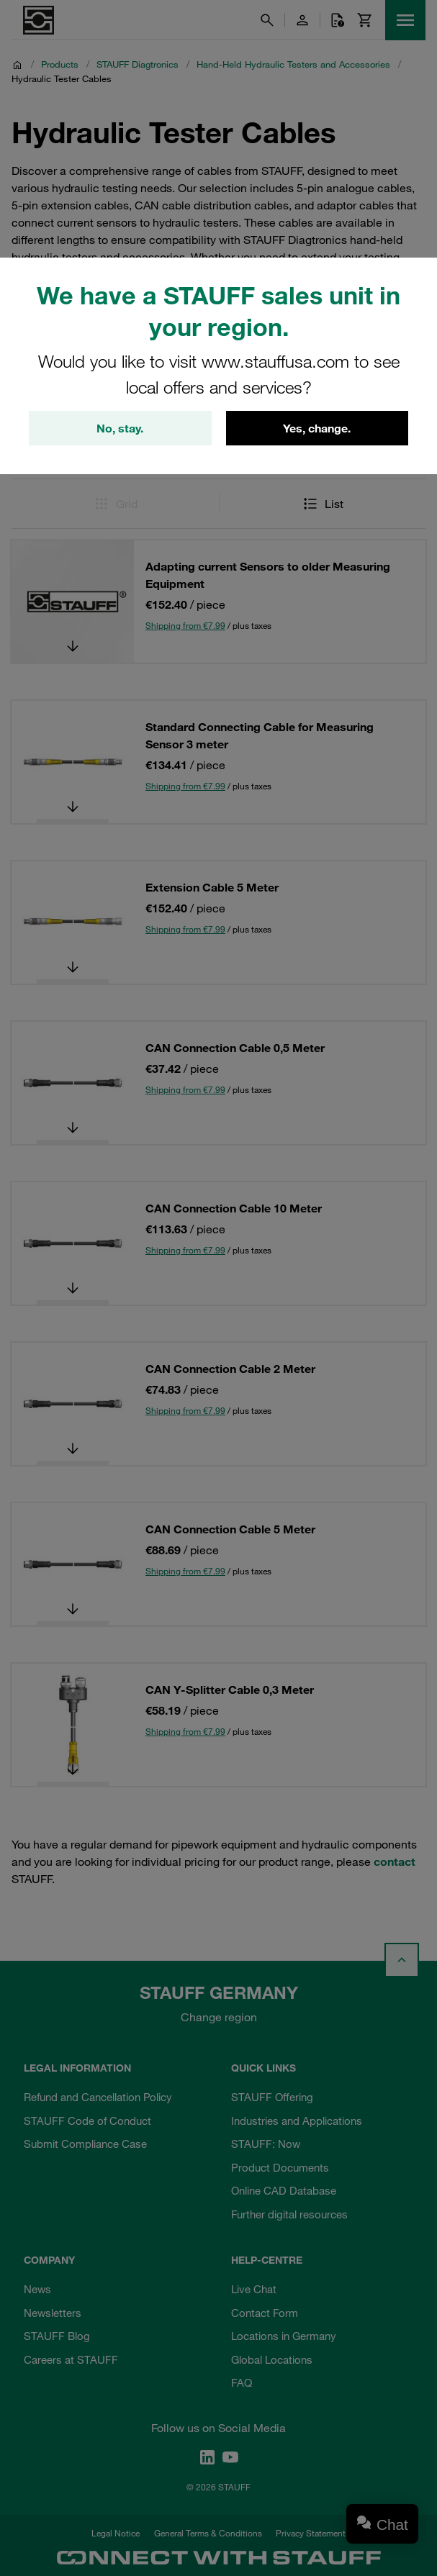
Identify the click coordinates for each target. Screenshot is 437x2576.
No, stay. (119, 428)
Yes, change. (317, 428)
